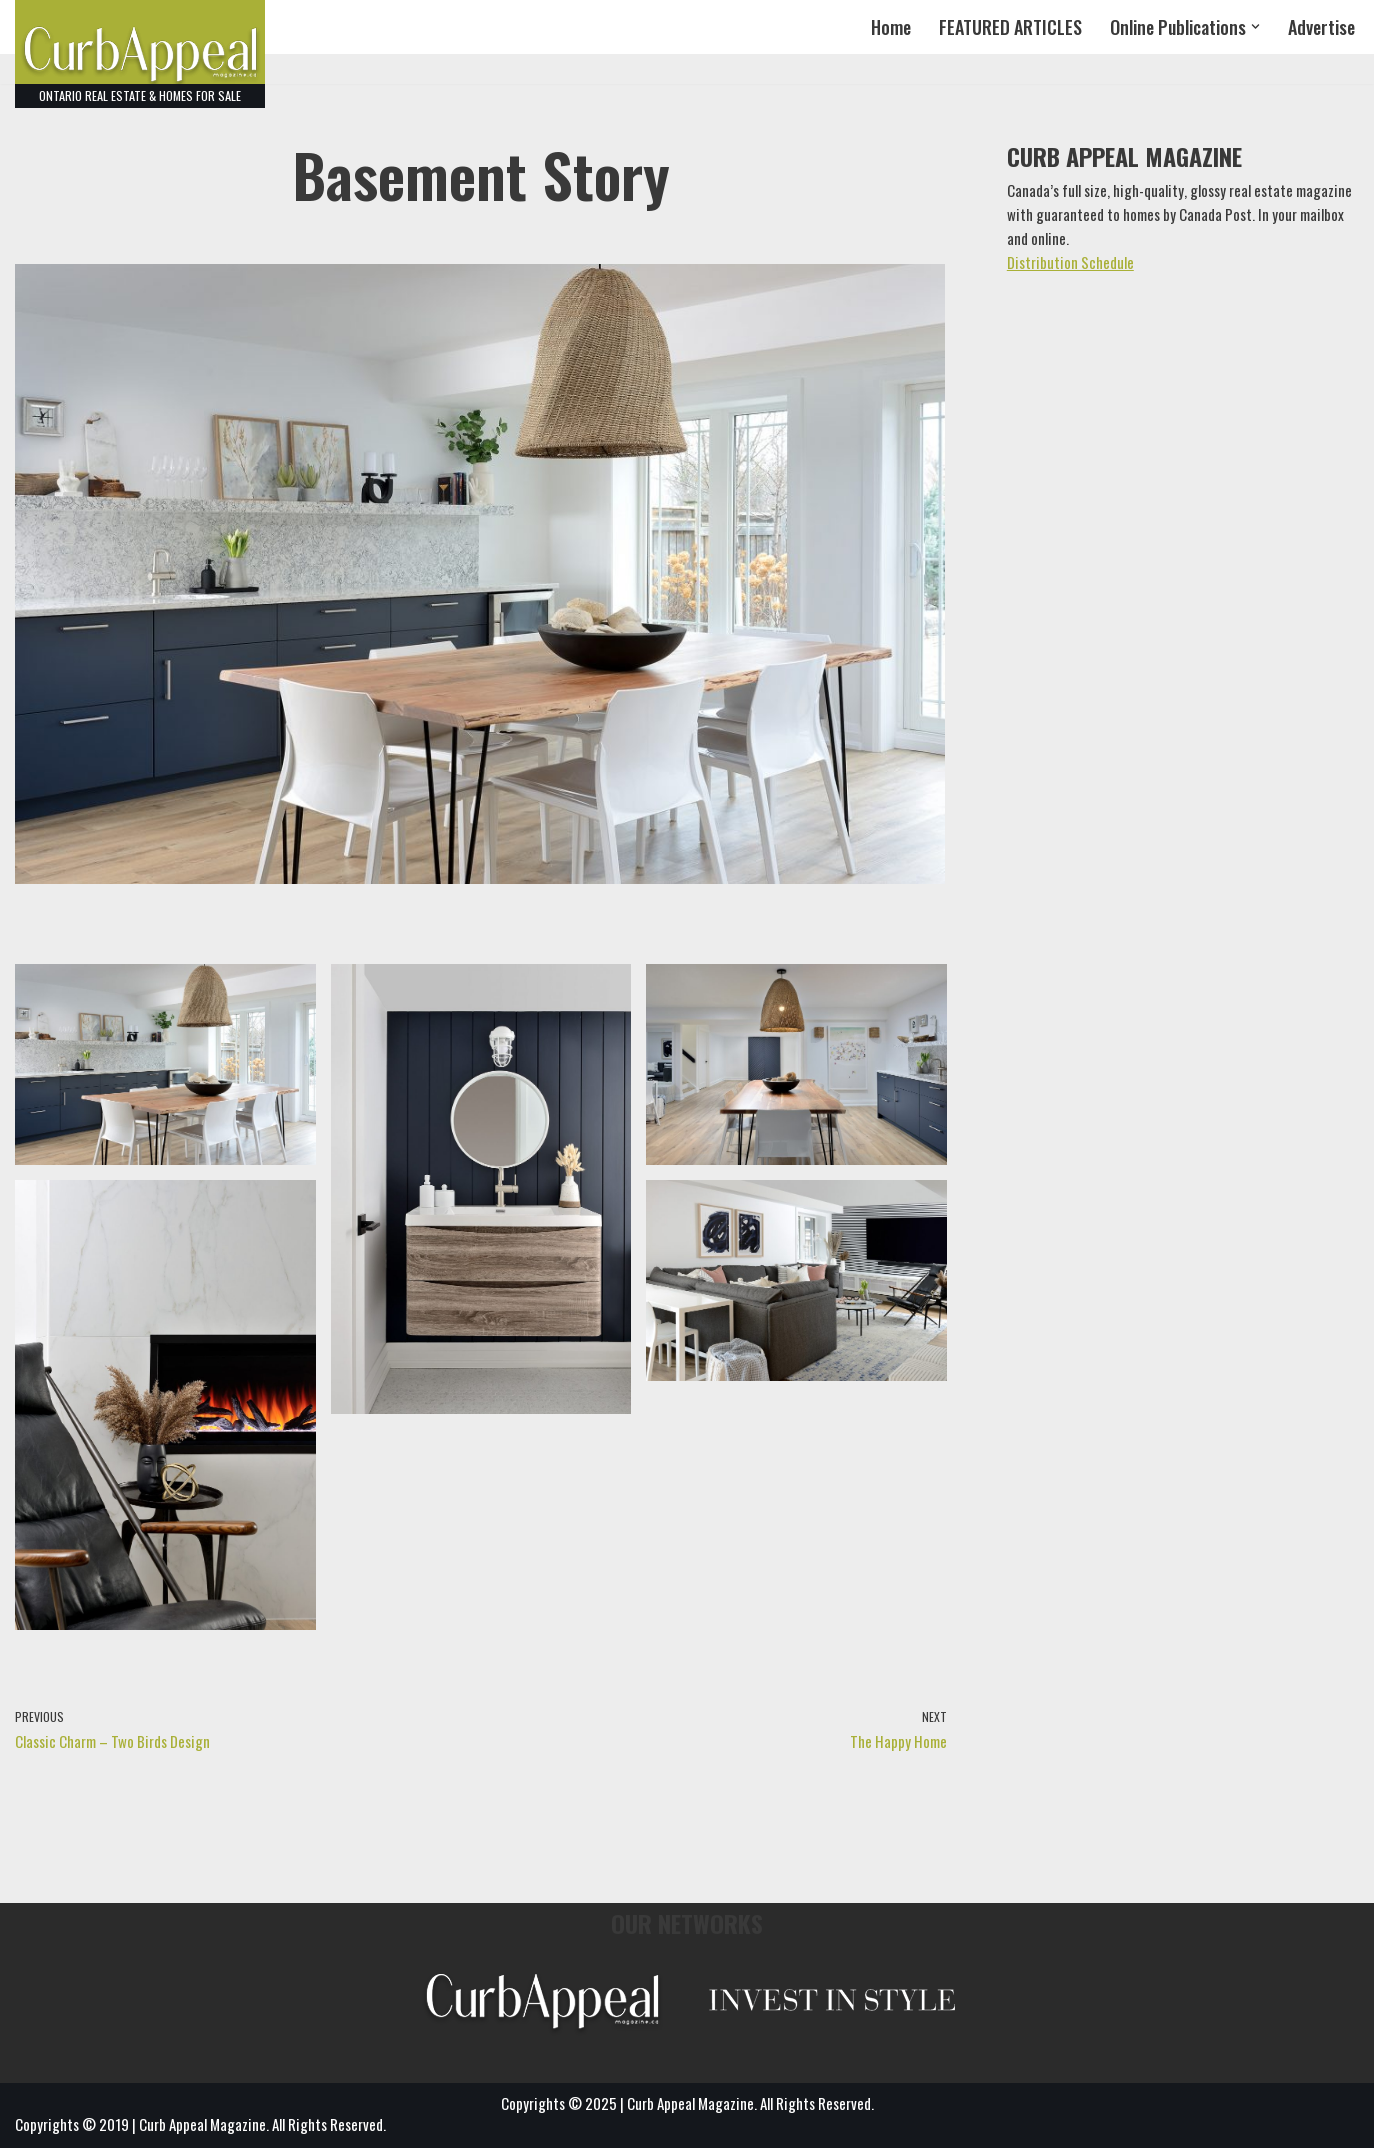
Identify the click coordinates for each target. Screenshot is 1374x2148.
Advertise (1321, 27)
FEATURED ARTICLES (1010, 27)
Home (891, 27)
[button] (1255, 26)
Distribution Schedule (1070, 262)
